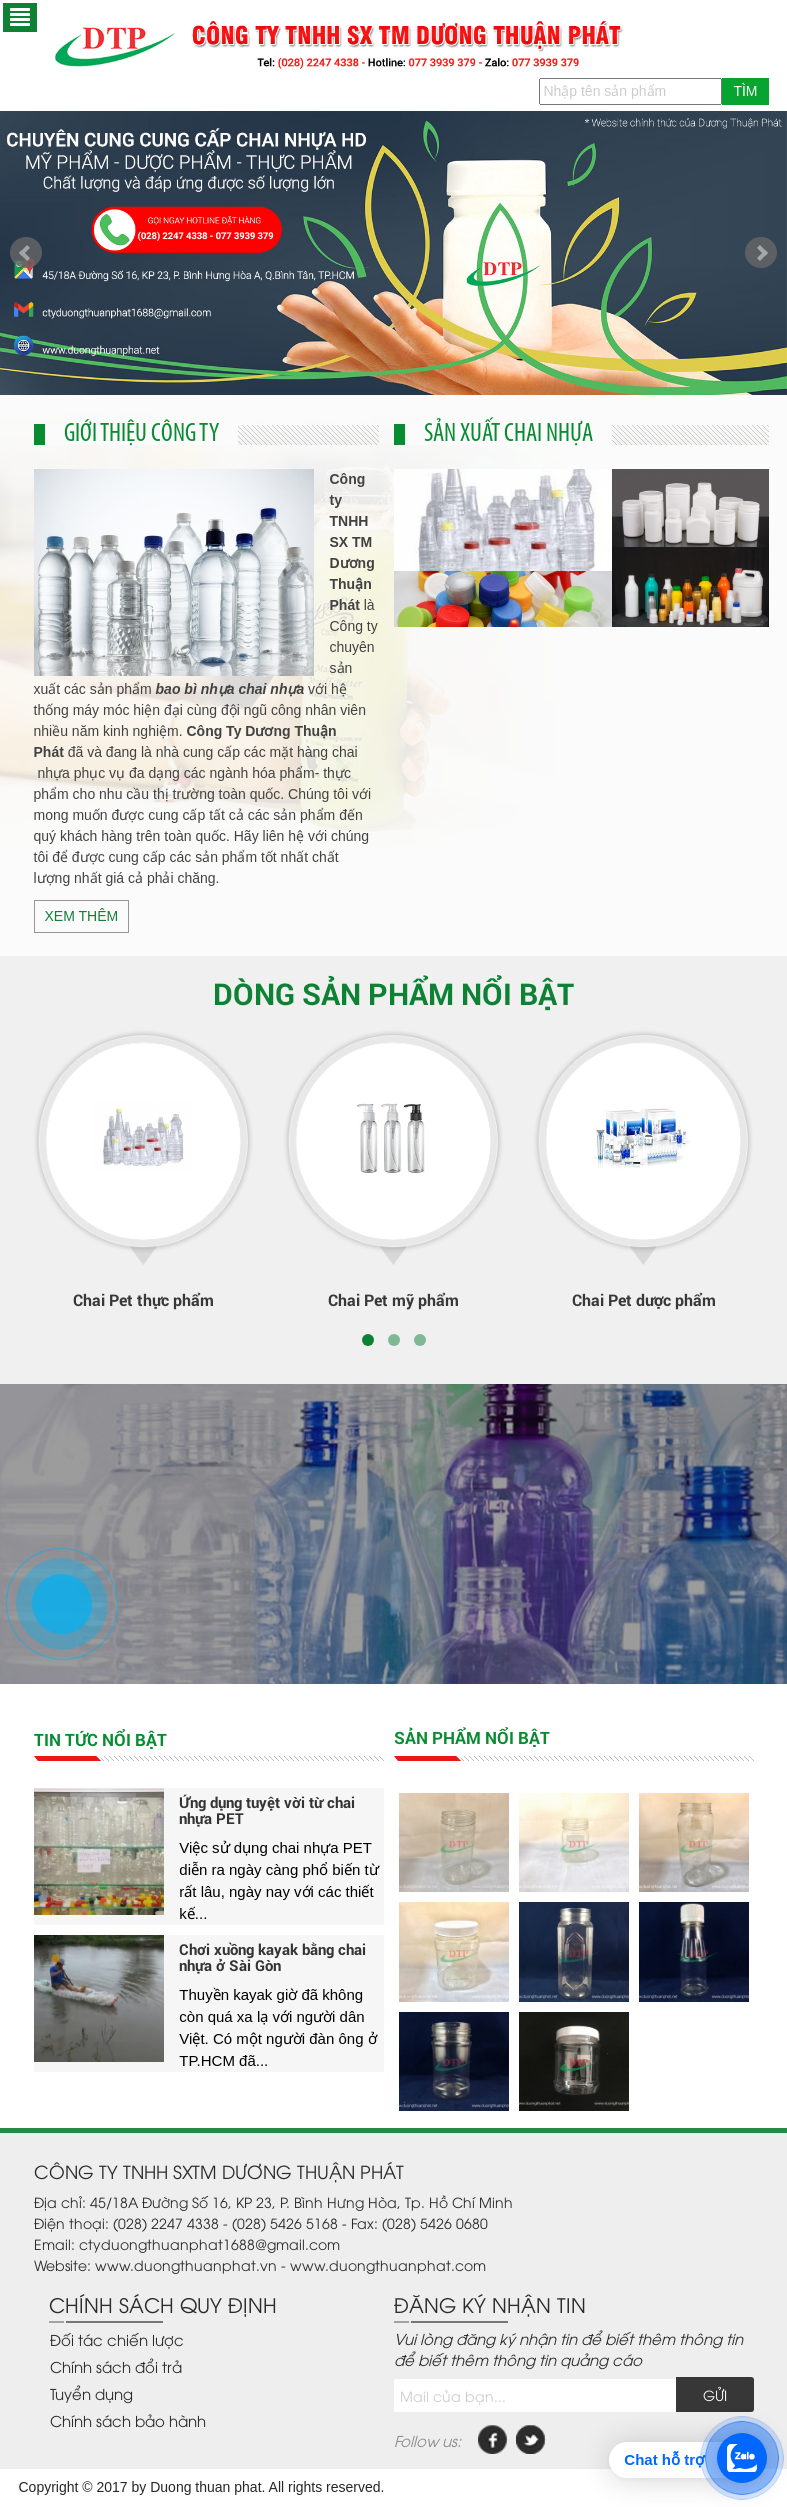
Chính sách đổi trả (116, 2366)
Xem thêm (82, 916)
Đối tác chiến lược (117, 2339)
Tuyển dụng (91, 2393)
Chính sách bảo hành (128, 2420)
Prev (26, 253)
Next (761, 253)
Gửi (715, 2394)
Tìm (745, 91)
